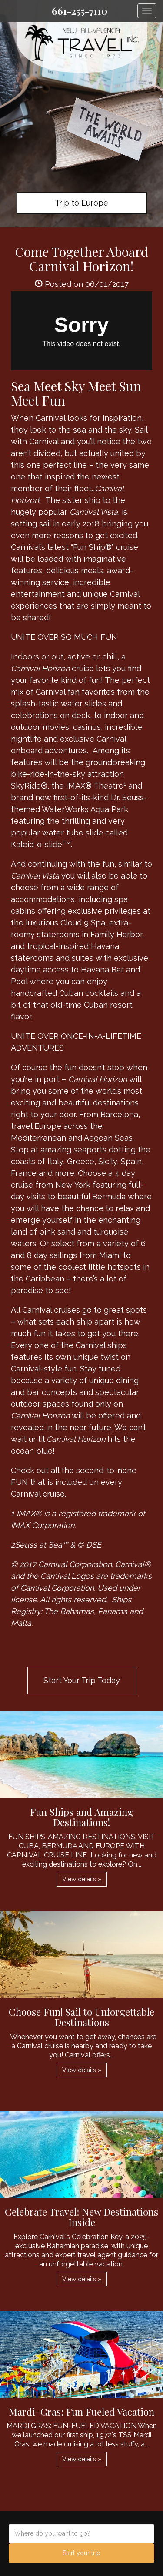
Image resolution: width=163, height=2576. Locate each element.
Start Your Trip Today (81, 1680)
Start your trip (81, 2552)
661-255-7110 (79, 10)
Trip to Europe (81, 202)
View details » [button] (81, 1879)
